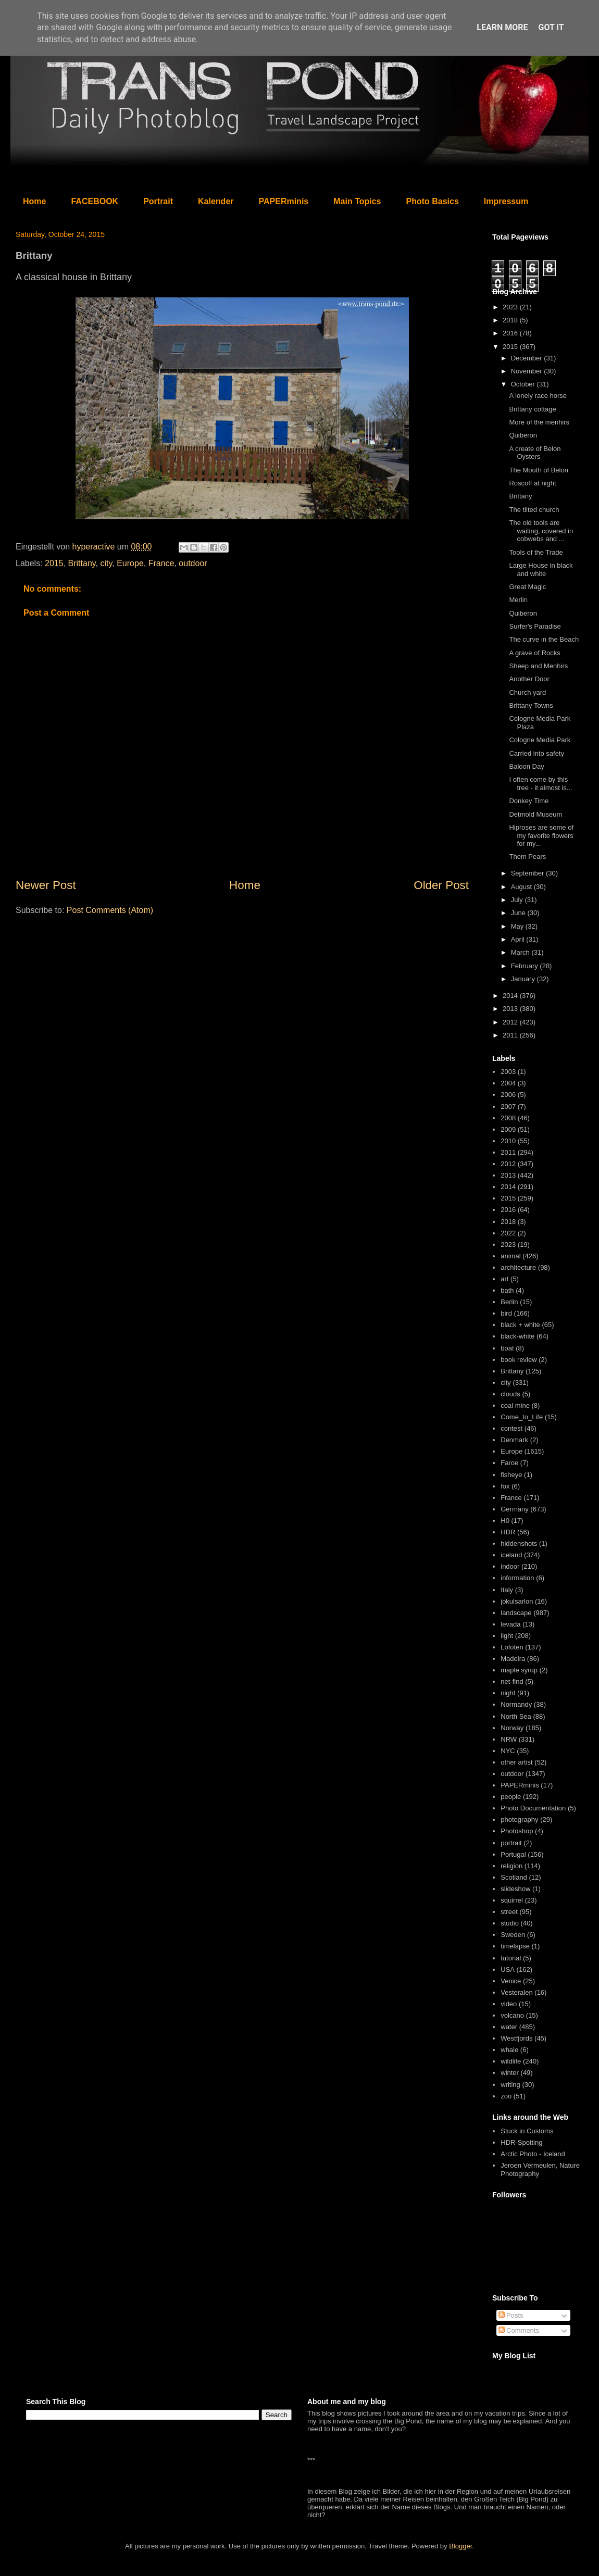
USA (508, 1969)
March (521, 952)
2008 (508, 1118)
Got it (551, 27)
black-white (517, 1336)
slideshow (515, 1889)
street (509, 1912)
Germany (514, 1509)
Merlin (518, 600)
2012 (511, 1022)
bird (506, 1313)
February (525, 966)
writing (510, 2085)
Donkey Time (528, 801)
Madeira (513, 1658)
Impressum (506, 201)
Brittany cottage (532, 409)
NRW (509, 1739)
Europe (130, 563)
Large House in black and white (540, 569)
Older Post (441, 885)
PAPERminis (284, 201)
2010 (508, 1141)
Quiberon (522, 435)
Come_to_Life (522, 1417)
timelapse (515, 1946)
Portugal (513, 1854)
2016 (511, 333)
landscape (516, 1613)
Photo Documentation (533, 1808)
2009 (508, 1129)
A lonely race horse (538, 395)
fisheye (511, 1475)
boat (507, 1348)
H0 (505, 1520)
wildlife (511, 2061)
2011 (511, 1035)
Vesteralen (516, 1992)
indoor (510, 1566)
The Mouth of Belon (538, 470)
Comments (518, 2330)
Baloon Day (526, 766)
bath (507, 1290)
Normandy (516, 1704)
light (507, 1636)
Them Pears (527, 856)
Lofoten (512, 1647)
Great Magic (527, 587)
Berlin (509, 1302)
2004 (508, 1083)
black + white (520, 1325)
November (527, 371)
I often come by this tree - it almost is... (540, 784)
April (519, 939)
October (524, 384)
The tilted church (534, 510)
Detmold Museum (535, 814)
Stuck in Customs (527, 2131)
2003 (508, 1072)
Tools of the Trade (536, 552)
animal (510, 1256)
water (509, 2027)
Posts (510, 2315)
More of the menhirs (539, 422)
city (106, 563)
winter (510, 2073)
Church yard (527, 692)
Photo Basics (432, 201)
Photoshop (517, 1831)
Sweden (513, 1935)
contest (511, 1428)
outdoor (193, 563)
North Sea (516, 1716)
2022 (508, 1233)
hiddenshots (519, 1543)
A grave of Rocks (534, 653)
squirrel (512, 1900)
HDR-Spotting (521, 2142)
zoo (506, 2096)
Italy (507, 1590)
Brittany (82, 563)
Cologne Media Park (539, 740)
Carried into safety (536, 753)
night (508, 1693)
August (522, 887)
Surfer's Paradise (534, 626)
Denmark (514, 1440)
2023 (511, 307)
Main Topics (357, 201)
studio (510, 1923)
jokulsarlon (517, 1601)
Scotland (514, 1877)
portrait (511, 1843)
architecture (518, 1267)
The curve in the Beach (544, 639)
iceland (511, 1555)
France (161, 563)
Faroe (509, 1463)
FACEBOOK (94, 201)
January (524, 979)
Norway (512, 1728)
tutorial (511, 1958)
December (527, 358)
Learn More (502, 27)
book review (518, 1360)
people (511, 1796)
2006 (508, 1094)
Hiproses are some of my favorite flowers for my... (541, 835)
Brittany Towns (531, 705)
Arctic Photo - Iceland (533, 2154)
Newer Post (46, 885)
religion (511, 1866)
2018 (511, 320)
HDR (508, 1532)
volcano (512, 2015)
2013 (511, 1008)
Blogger (460, 2546)
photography (519, 1819)
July (518, 900)
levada (510, 1624)
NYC (508, 1751)
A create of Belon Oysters (534, 453)
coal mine (515, 1405)
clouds (510, 1394)
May (518, 926)
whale (509, 2050)
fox (505, 1486)
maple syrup (519, 1670)
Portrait (158, 201)
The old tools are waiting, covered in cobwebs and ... (541, 531)
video (509, 2004)
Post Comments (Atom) (110, 910)
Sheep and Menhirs (538, 666)
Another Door (529, 679)
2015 (54, 563)
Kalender (215, 201)
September (528, 873)
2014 (511, 995)
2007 (508, 1106)
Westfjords (516, 2038)
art (504, 1279)
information (517, 1578)
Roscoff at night (532, 483)
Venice (511, 1981)
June (519, 913)
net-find (512, 1681)
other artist (516, 1762)
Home (34, 201)
